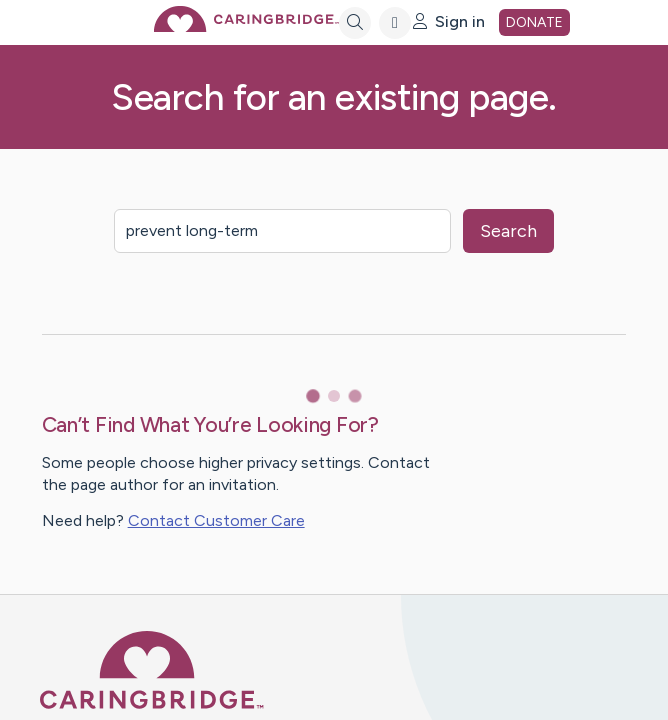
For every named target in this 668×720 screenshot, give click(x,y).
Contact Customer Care (216, 520)
